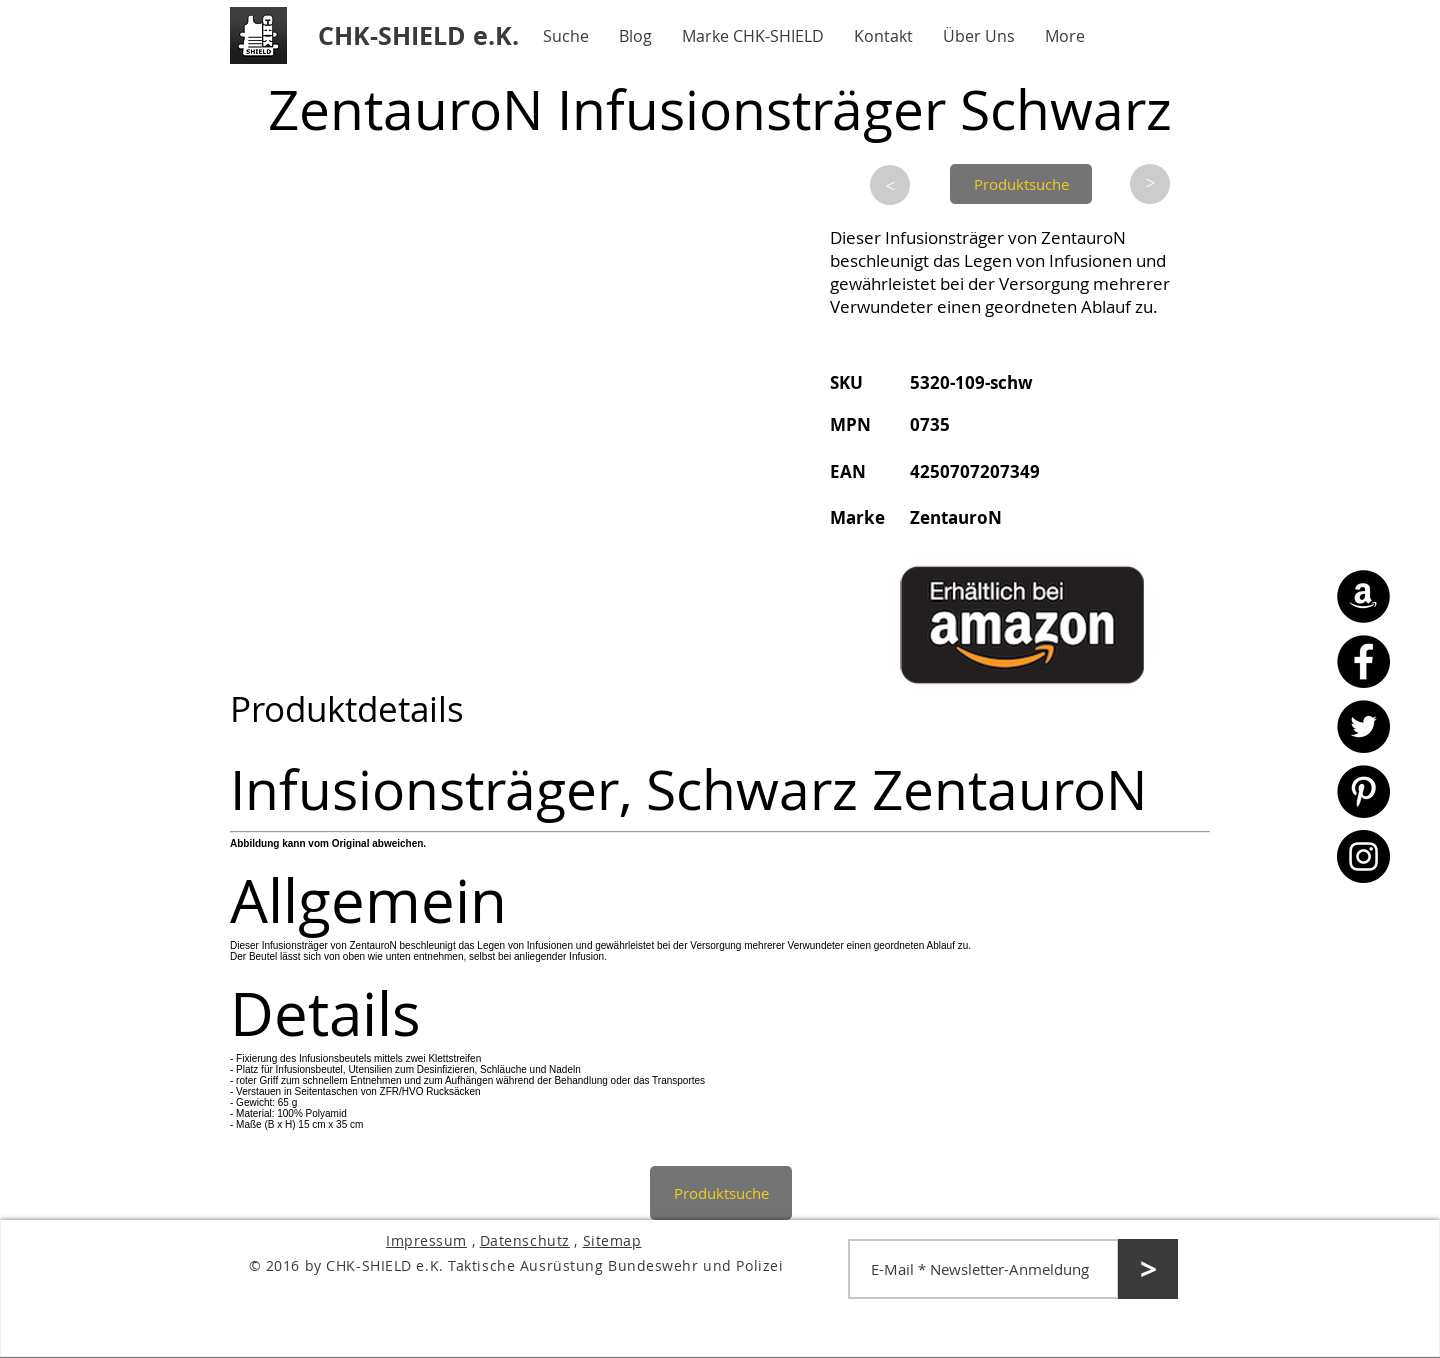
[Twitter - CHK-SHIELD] (1363, 726)
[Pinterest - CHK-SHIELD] (1363, 791)
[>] (890, 185)
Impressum (426, 1240)
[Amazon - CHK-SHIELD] (1363, 596)
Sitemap (612, 1240)
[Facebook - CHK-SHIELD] (1363, 661)
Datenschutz (525, 1240)
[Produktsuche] (1021, 184)
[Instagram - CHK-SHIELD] (1363, 856)
